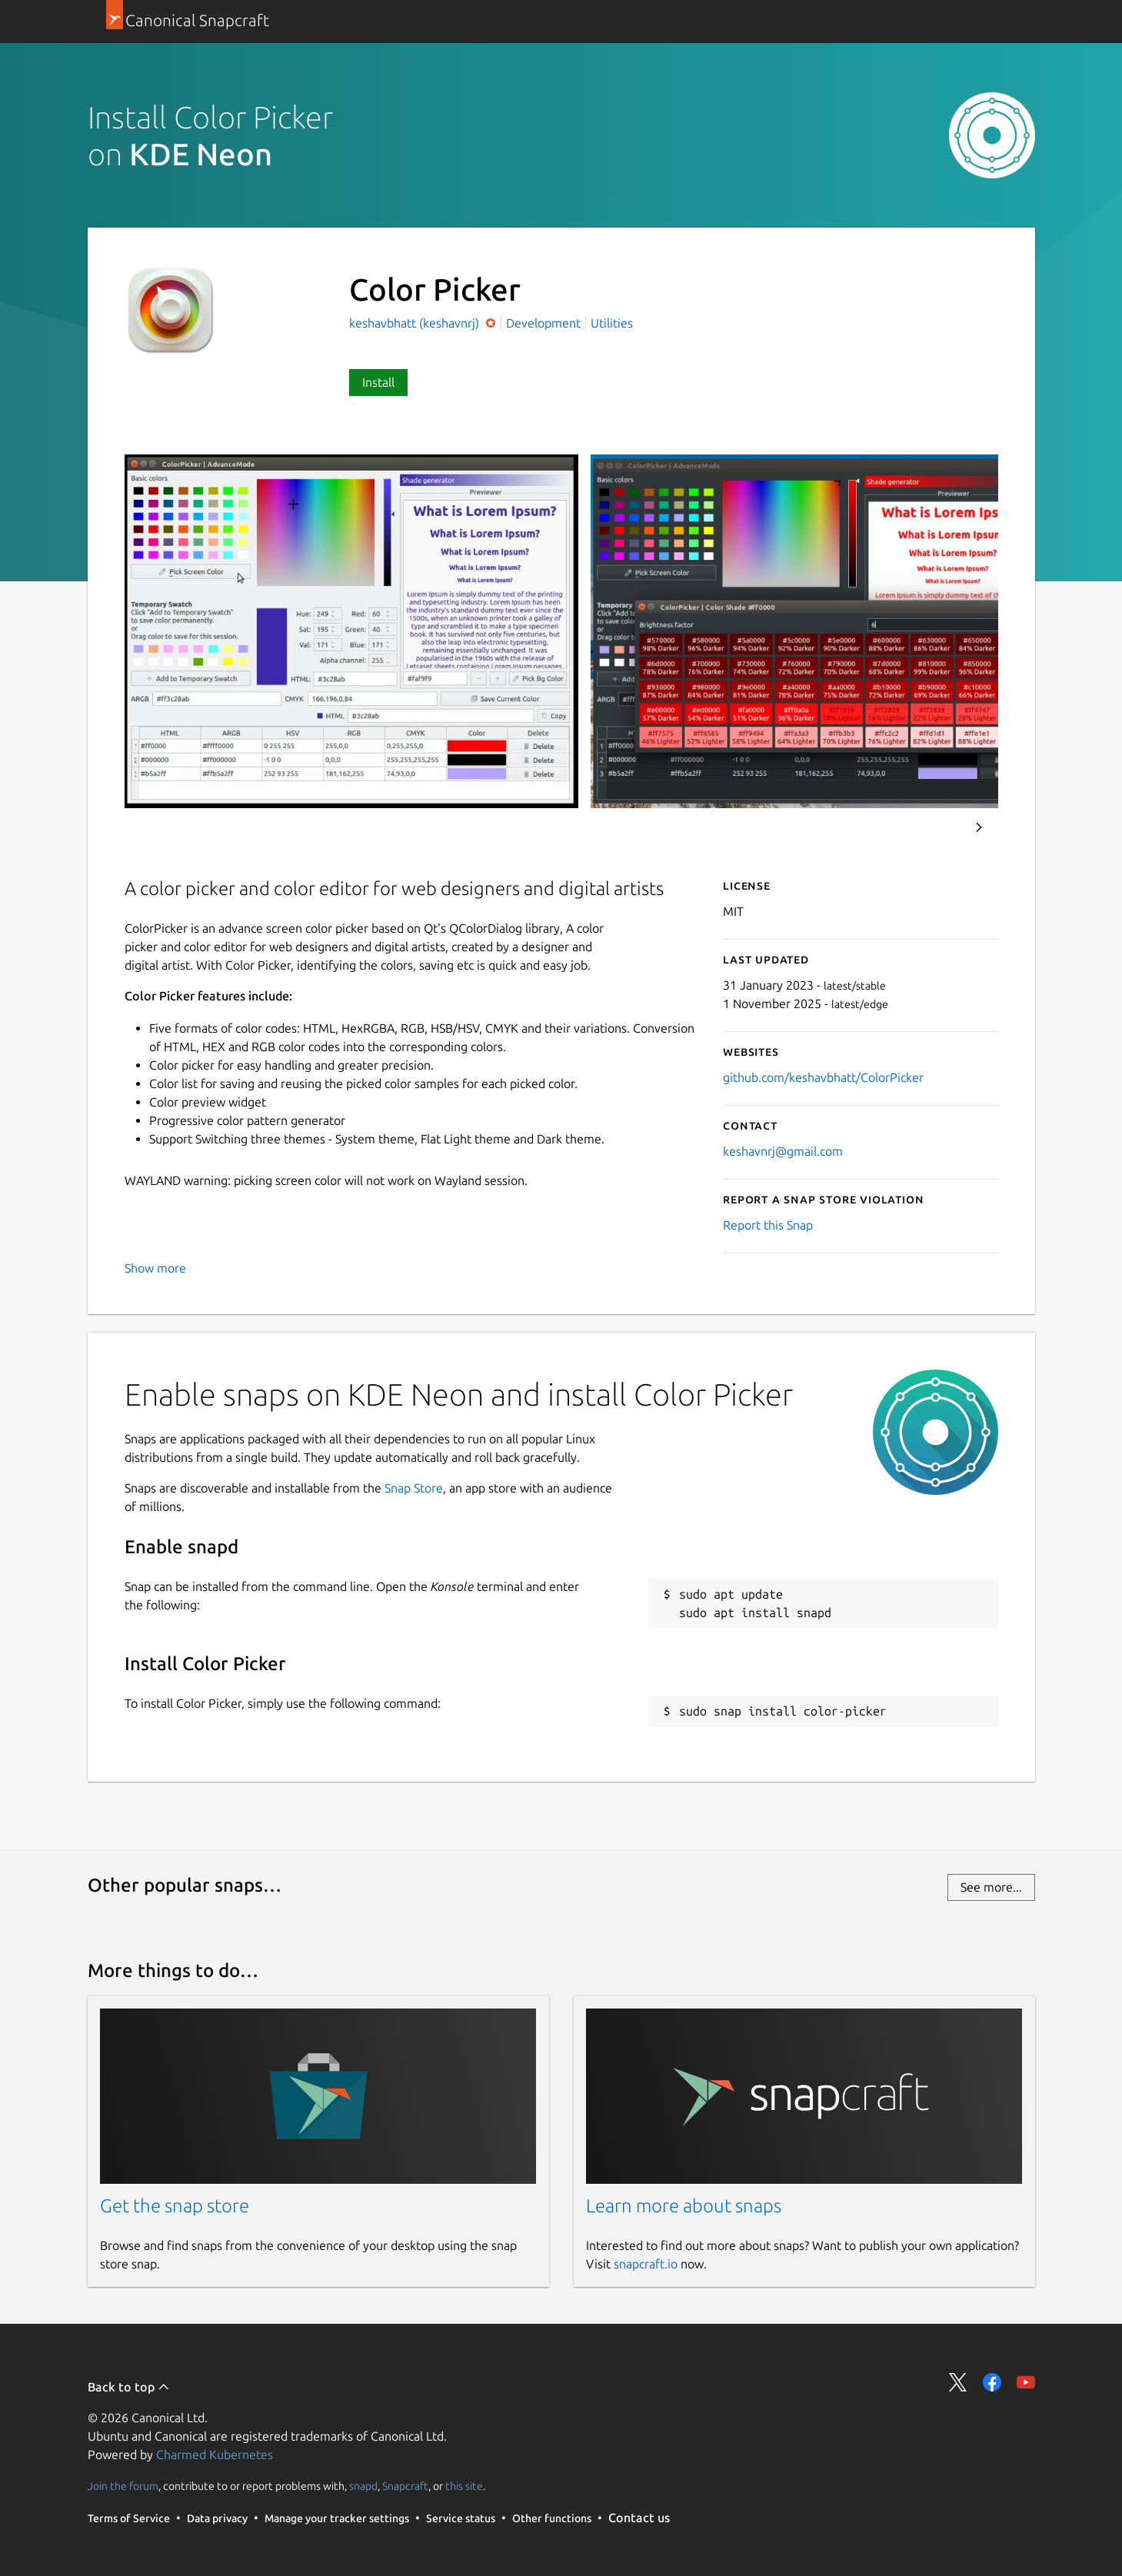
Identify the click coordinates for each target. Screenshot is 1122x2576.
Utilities (612, 323)
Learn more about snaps (683, 2205)
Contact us (639, 2517)
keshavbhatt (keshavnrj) (415, 323)
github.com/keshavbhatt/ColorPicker (823, 1077)
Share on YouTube (1026, 2382)
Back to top (129, 2387)
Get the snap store (174, 2205)
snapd (363, 2486)
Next (979, 827)
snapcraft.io (646, 2264)
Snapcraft (405, 2486)
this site (464, 2486)
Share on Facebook (992, 2382)
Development (543, 323)
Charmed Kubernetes (214, 2454)
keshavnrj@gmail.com (783, 1151)
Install (378, 382)
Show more (155, 1268)
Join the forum (123, 2486)
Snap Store (414, 1488)
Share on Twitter (958, 2382)
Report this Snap (768, 1225)
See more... (991, 1887)
